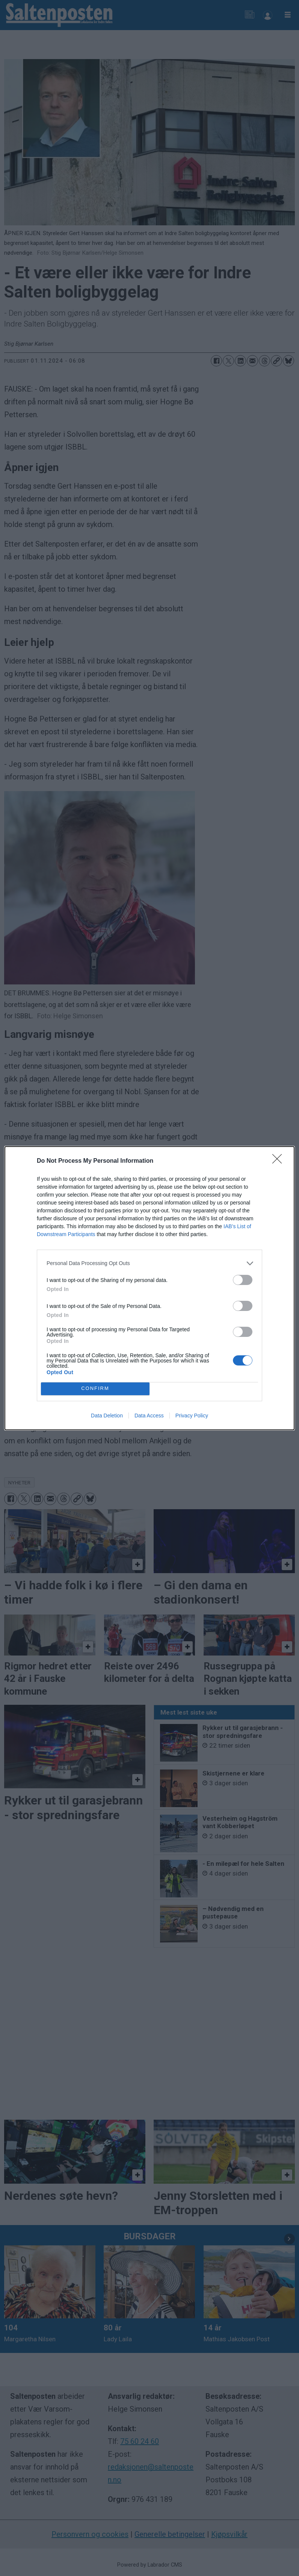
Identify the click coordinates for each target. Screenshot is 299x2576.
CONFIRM (95, 1388)
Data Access (149, 1416)
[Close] (279, 1161)
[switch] (242, 1280)
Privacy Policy (191, 1416)
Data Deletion (107, 1416)
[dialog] (149, 1288)
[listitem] (149, 1263)
